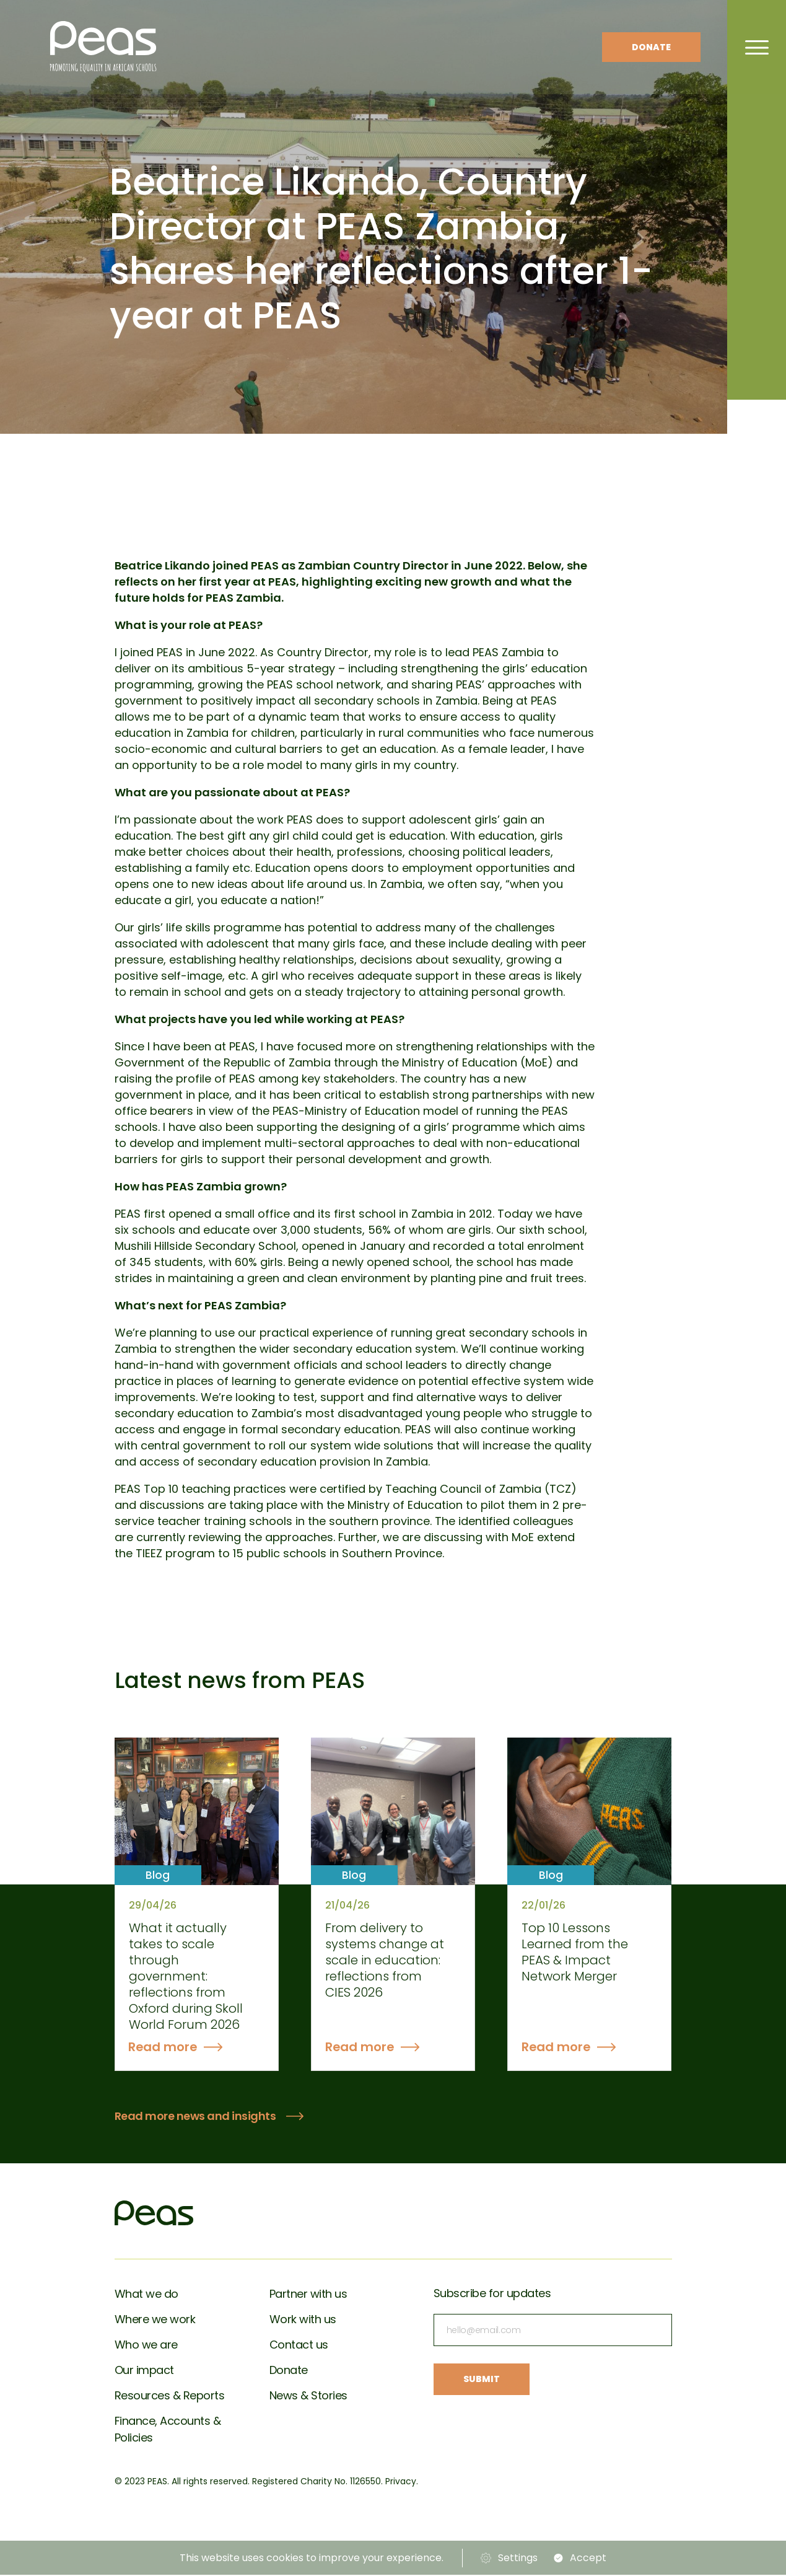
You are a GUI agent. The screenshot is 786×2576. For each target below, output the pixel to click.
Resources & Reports (170, 2396)
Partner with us (308, 2295)
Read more (164, 2048)
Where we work (155, 2320)
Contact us (298, 2346)
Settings (518, 2559)
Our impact (144, 2371)
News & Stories (308, 2396)
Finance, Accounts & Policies (168, 2430)
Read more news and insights (195, 2117)
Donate (651, 47)
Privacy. (401, 2482)
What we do (146, 2295)
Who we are (146, 2346)
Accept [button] (588, 2559)
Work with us (302, 2320)
